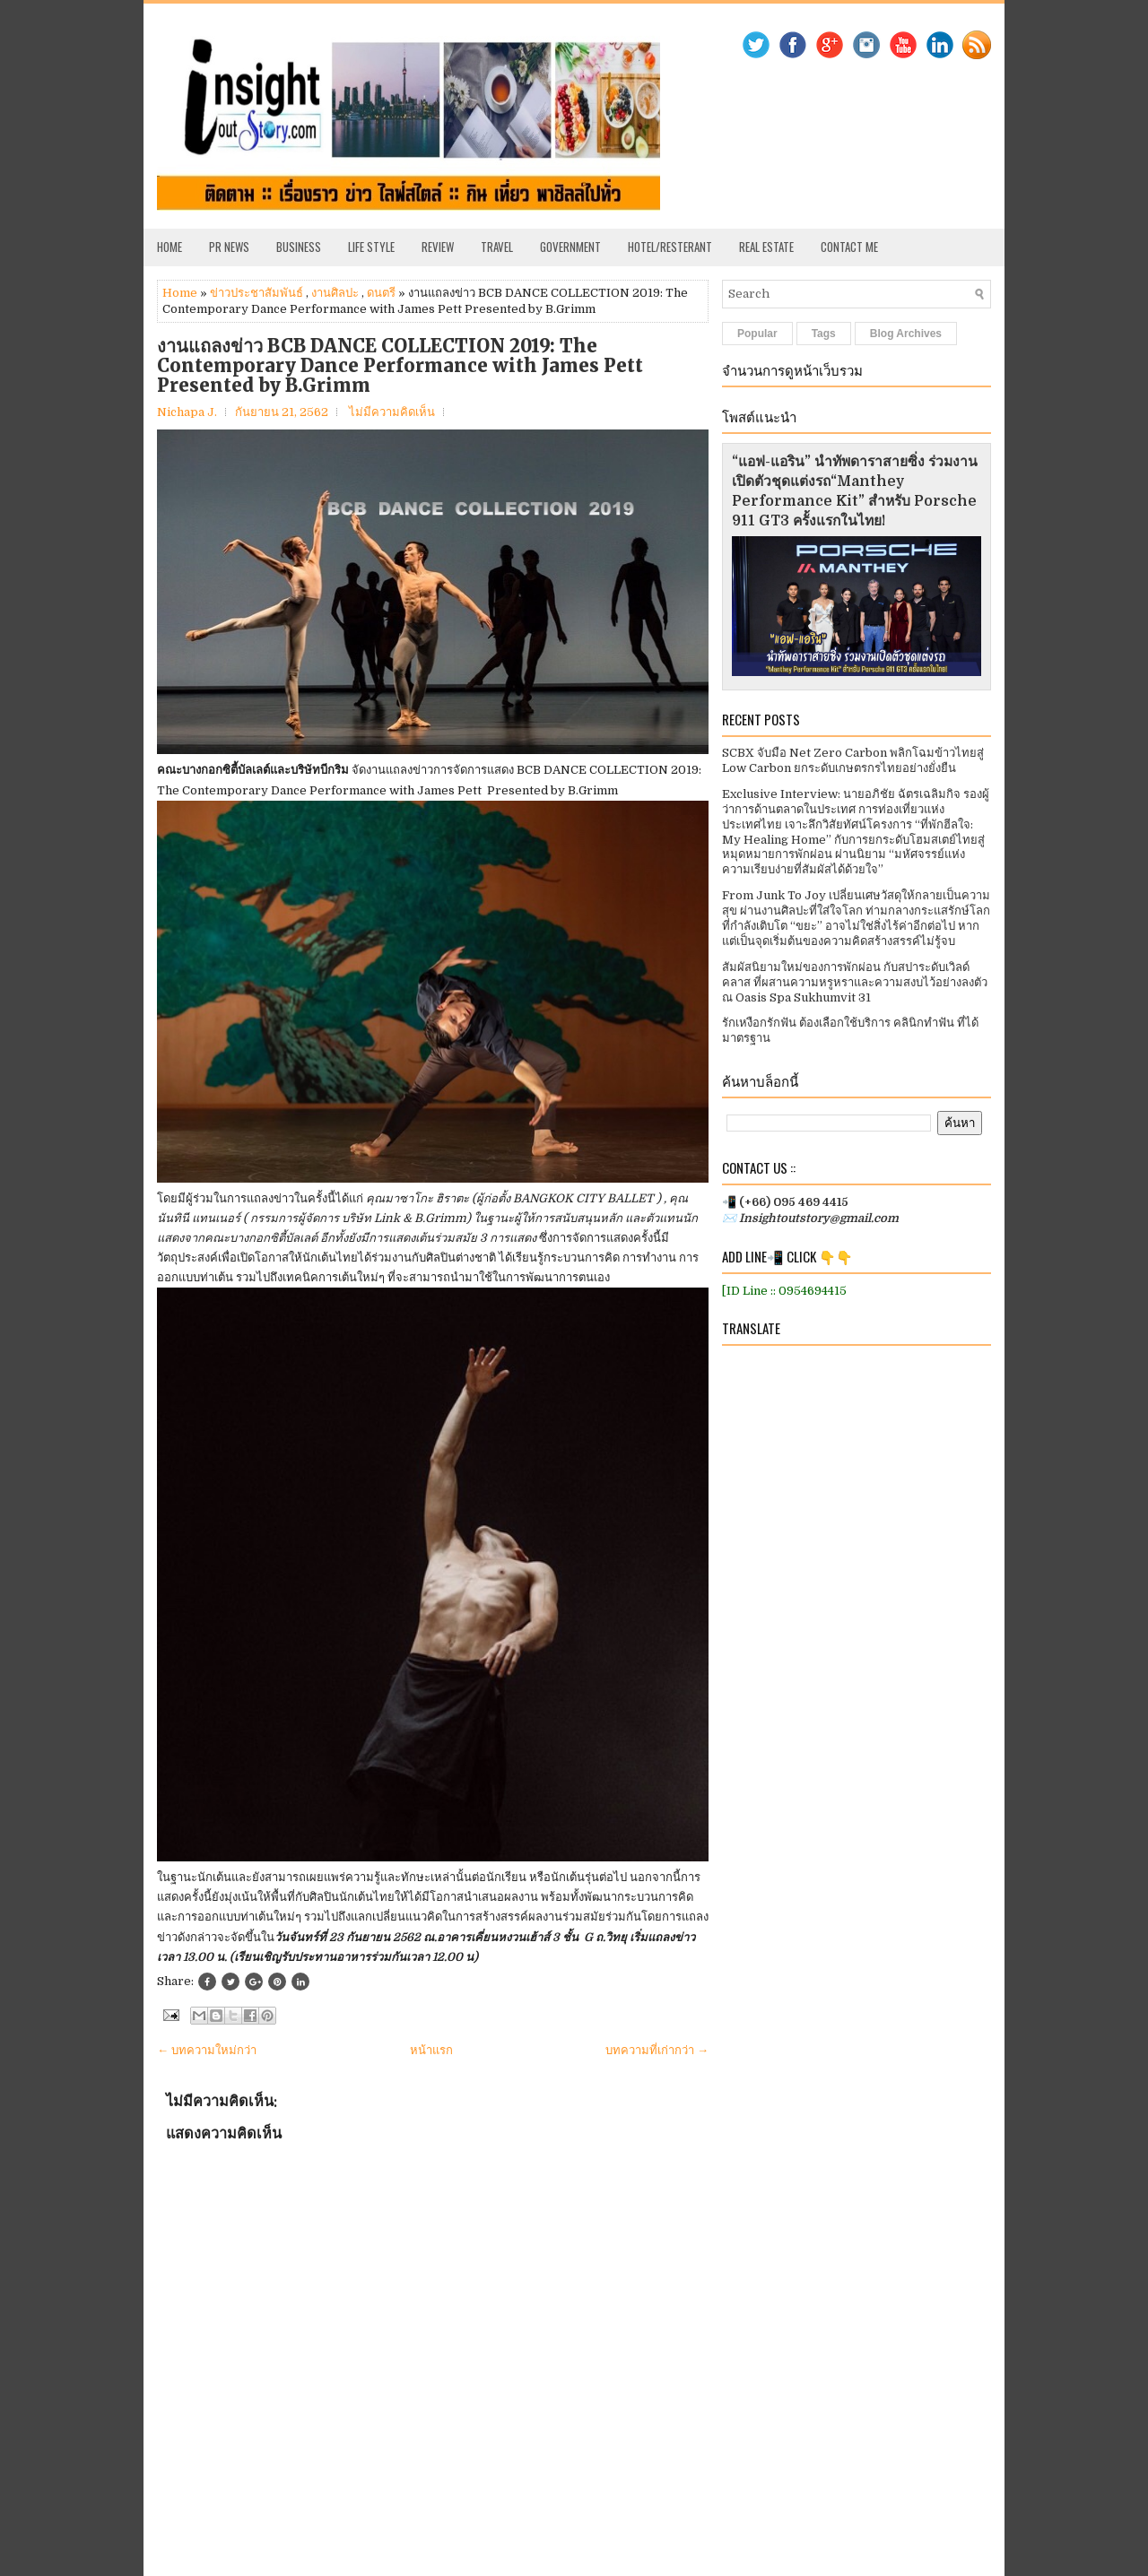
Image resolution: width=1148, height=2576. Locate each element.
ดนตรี (381, 292)
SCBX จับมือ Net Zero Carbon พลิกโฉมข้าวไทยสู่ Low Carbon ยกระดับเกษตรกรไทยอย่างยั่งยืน (853, 760)
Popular (757, 333)
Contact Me (849, 247)
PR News (229, 247)
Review (438, 247)
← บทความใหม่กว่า (207, 2050)
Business (298, 247)
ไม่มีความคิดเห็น (392, 412)
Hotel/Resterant (670, 247)
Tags (824, 333)
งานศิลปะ (335, 292)
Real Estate (766, 247)
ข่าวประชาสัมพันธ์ (256, 292)
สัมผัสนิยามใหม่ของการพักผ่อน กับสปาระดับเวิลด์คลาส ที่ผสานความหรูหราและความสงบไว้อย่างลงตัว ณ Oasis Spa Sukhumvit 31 (854, 982)
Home (169, 247)
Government (570, 247)
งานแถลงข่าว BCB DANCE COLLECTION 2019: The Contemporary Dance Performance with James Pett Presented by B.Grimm (400, 365)
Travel (497, 247)
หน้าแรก (431, 2050)
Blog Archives (906, 333)
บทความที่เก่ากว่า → (657, 2050)
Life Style (371, 247)
